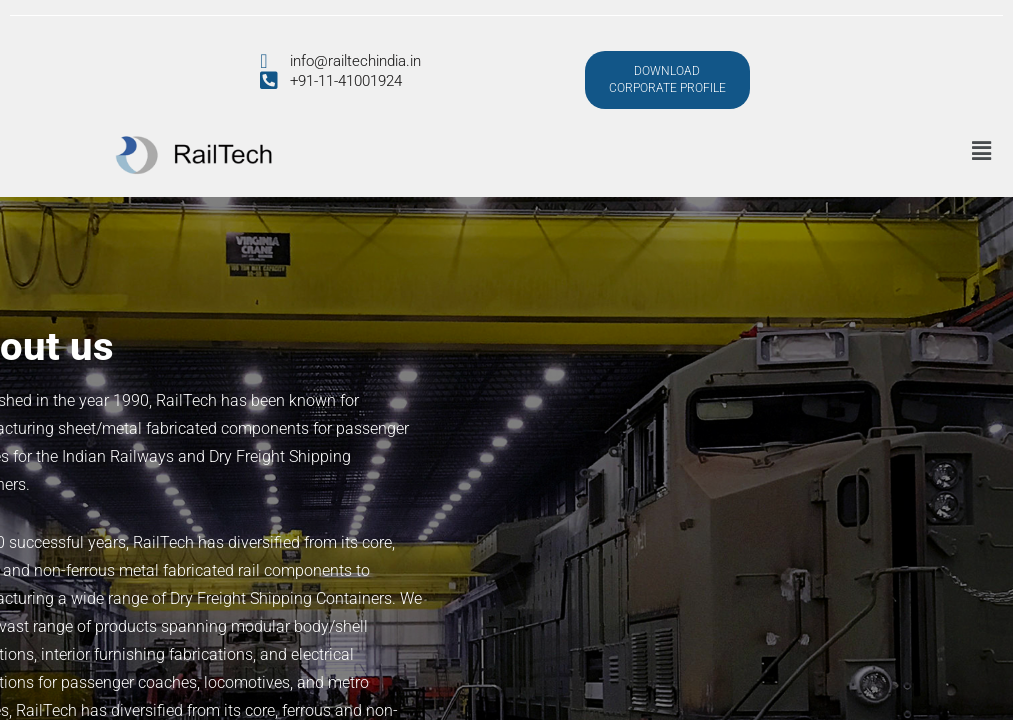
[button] (981, 151)
